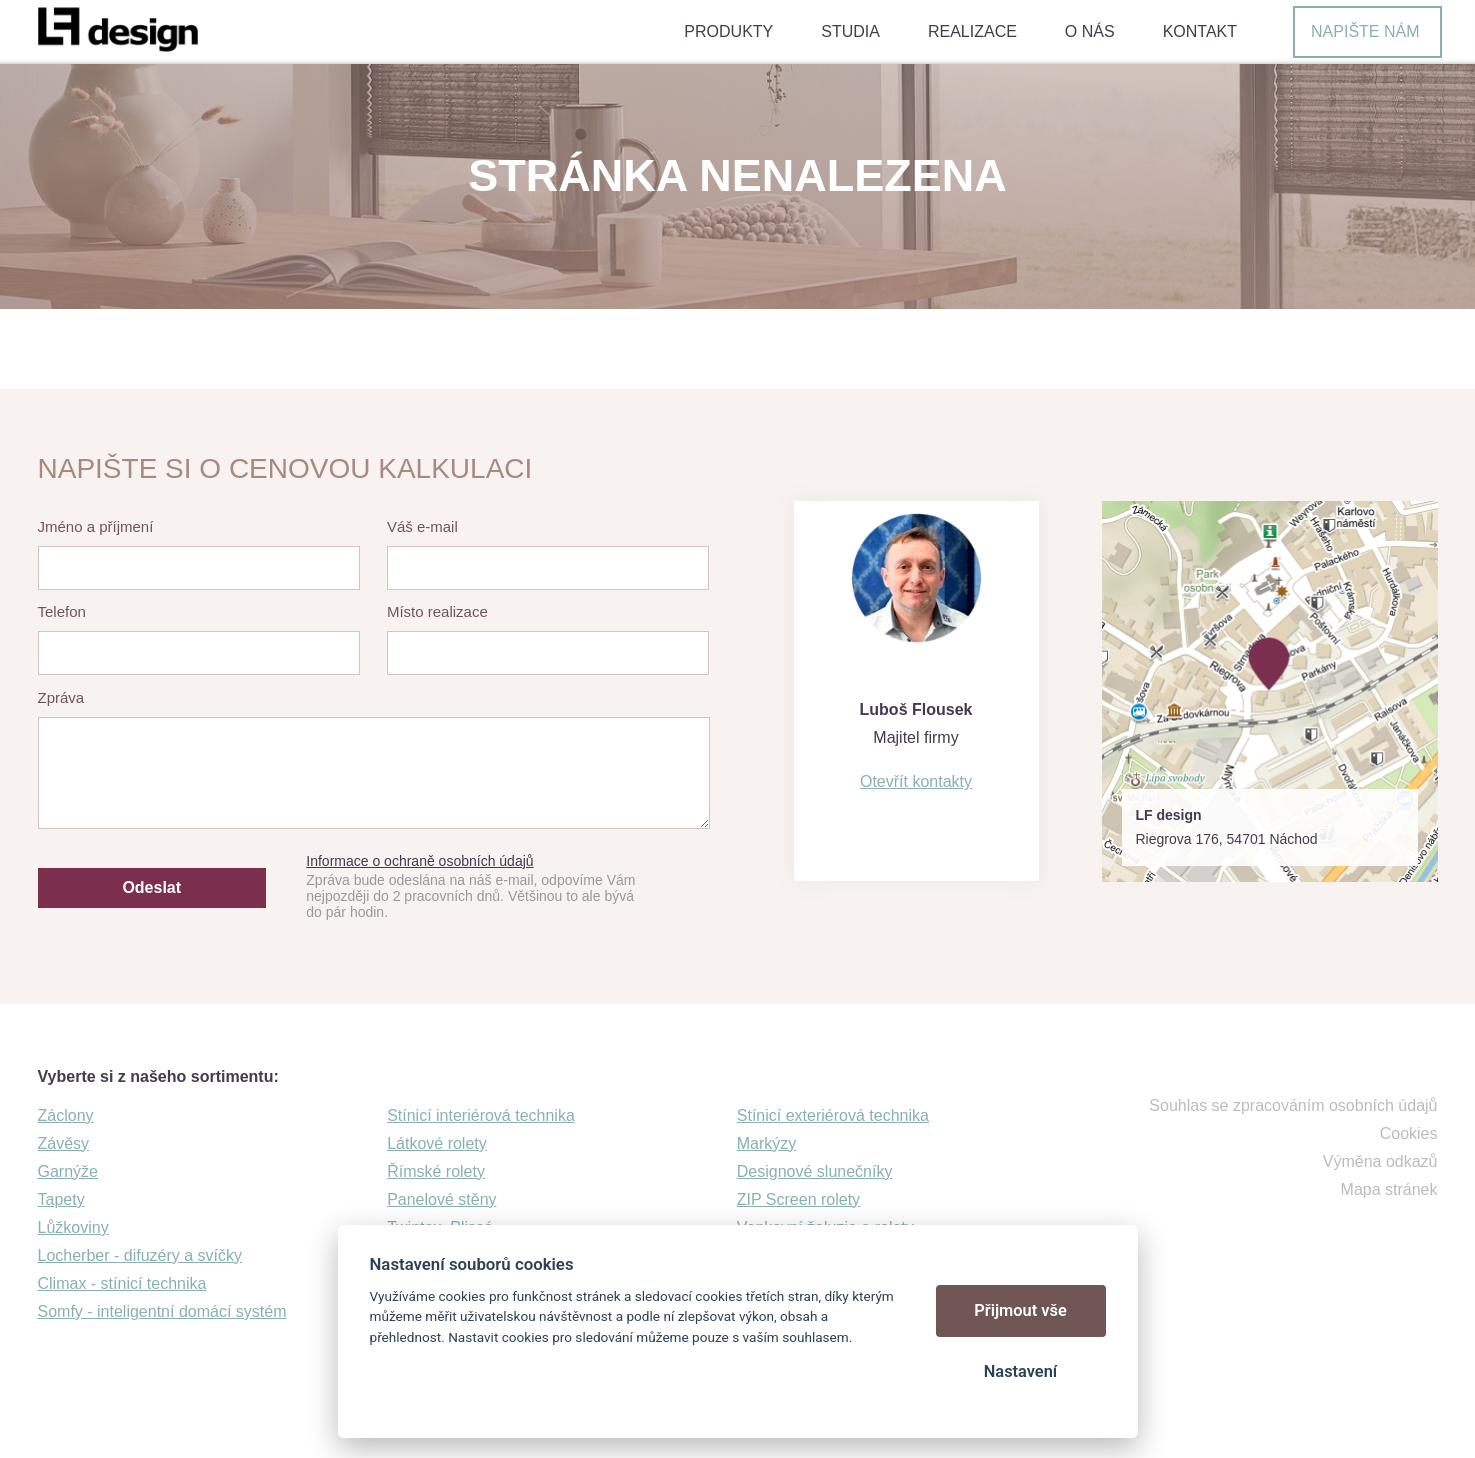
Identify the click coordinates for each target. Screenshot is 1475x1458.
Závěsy (64, 1143)
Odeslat (151, 887)
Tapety (61, 1199)
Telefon (62, 611)
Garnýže (68, 1171)
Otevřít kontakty (916, 781)
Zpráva (61, 697)
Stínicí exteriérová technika (833, 1115)
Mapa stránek (1389, 1189)
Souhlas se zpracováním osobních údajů (1293, 1105)
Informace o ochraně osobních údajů (419, 861)
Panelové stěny (441, 1199)
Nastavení (1020, 1371)
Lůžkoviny (73, 1227)
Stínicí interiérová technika (481, 1115)
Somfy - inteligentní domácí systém (162, 1311)
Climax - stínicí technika (122, 1283)
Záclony (66, 1115)
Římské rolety (436, 1171)
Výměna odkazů (1380, 1161)
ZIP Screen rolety (798, 1199)
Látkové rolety (437, 1143)
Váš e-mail (422, 526)
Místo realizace (437, 611)
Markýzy (767, 1143)
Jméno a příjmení (96, 526)
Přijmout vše (1020, 1310)
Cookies (1409, 1133)
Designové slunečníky (815, 1171)
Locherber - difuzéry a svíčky (140, 1255)
